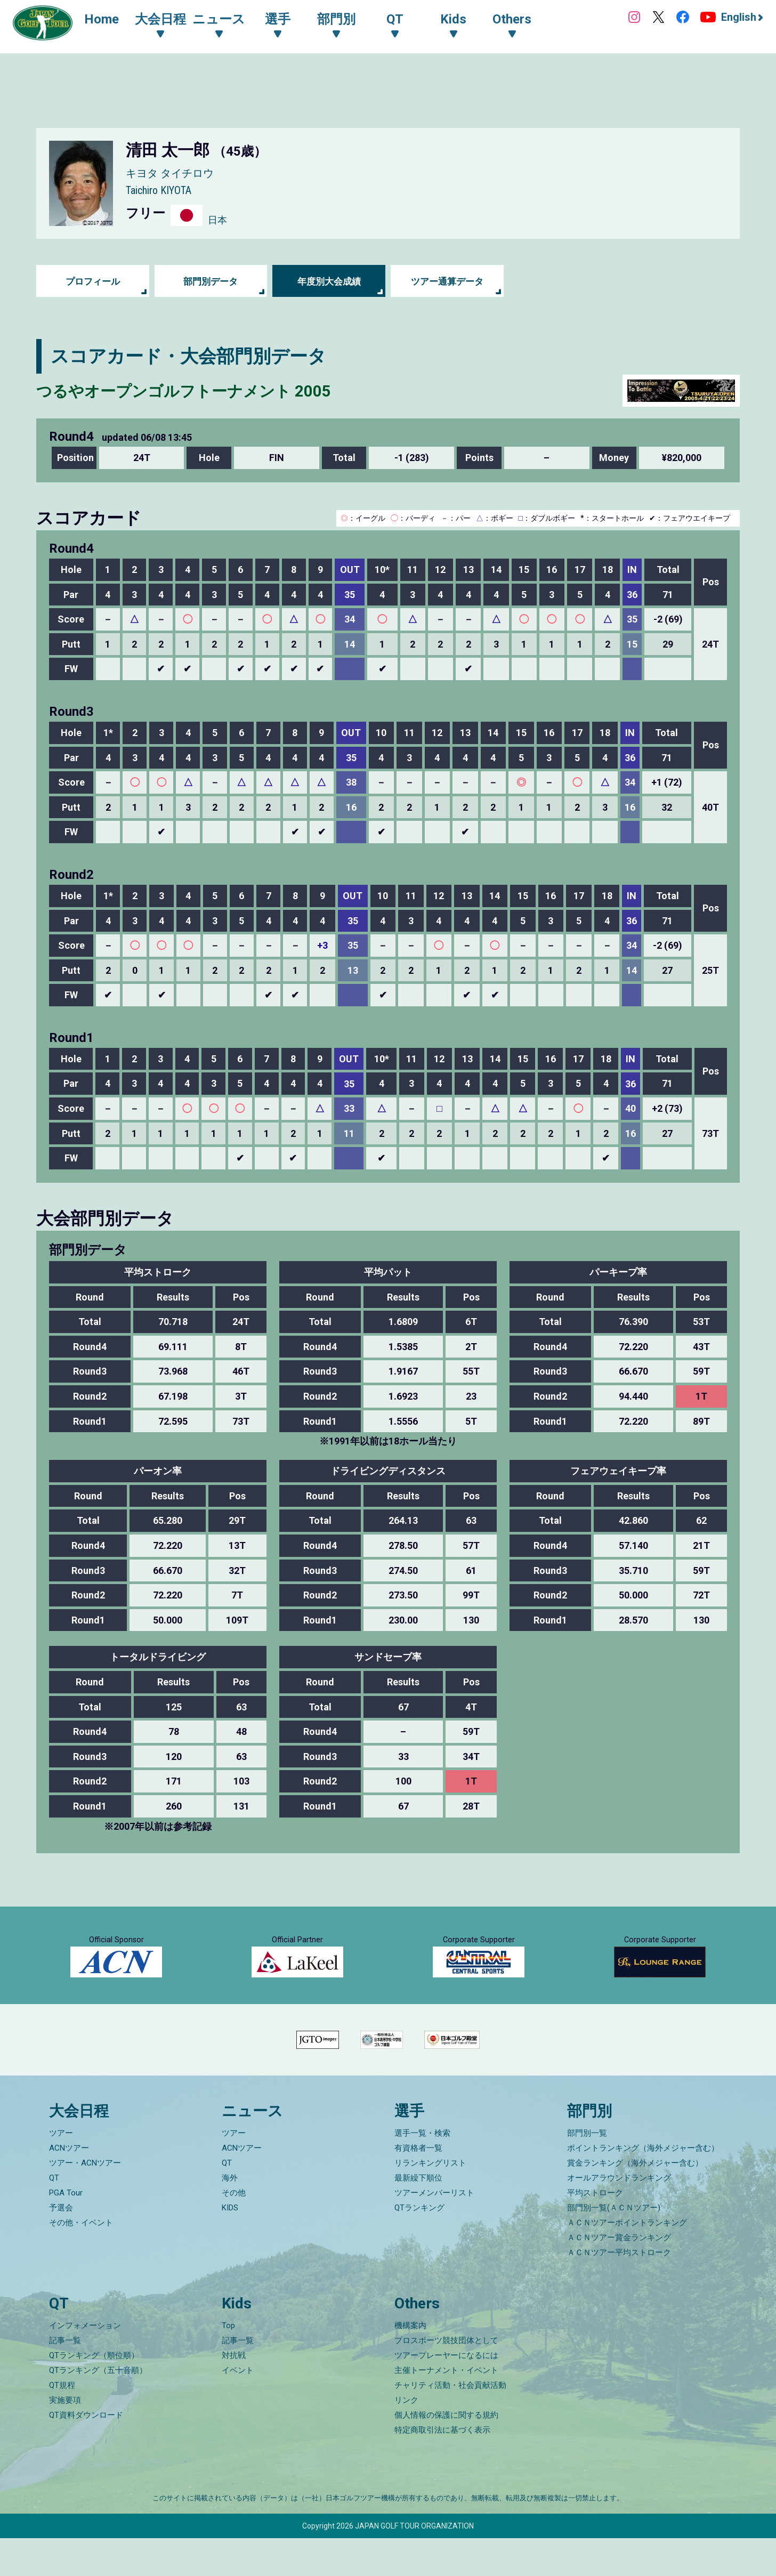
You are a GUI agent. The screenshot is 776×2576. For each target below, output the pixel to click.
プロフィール (93, 281)
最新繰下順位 (418, 2215)
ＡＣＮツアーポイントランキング (627, 2260)
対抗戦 (234, 2393)
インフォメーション (85, 2363)
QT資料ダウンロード (86, 2453)
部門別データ (210, 281)
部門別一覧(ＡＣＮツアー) (613, 2245)
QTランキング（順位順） (94, 2393)
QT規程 (62, 2423)
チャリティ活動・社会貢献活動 (450, 2423)
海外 (230, 2215)
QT (54, 2215)
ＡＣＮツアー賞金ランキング (619, 2275)
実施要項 (65, 2438)
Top (228, 2363)
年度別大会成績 (328, 281)
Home (106, 20)
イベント (238, 2408)
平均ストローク (595, 2230)
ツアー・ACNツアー (85, 2201)
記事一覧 (65, 2378)
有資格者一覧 (418, 2186)
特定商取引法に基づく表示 (442, 2468)
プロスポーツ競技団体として (446, 2378)
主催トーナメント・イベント (446, 2408)
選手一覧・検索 (422, 2171)
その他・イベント (81, 2260)
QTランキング (419, 2245)
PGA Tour (66, 2230)
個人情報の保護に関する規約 (446, 2453)
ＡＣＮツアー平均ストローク (619, 2290)
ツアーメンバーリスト (434, 2230)
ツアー (61, 2171)
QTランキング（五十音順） (98, 2408)
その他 (234, 2230)
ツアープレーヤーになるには (446, 2393)
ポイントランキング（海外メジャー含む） (643, 2186)
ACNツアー (69, 2186)
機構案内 (410, 2363)
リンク (406, 2438)
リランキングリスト (430, 2201)
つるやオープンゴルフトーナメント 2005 (208, 390)
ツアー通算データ (447, 281)
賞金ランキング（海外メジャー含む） (635, 2201)
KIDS (230, 2245)
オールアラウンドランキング (619, 2215)
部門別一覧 (587, 2171)
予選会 (61, 2245)
